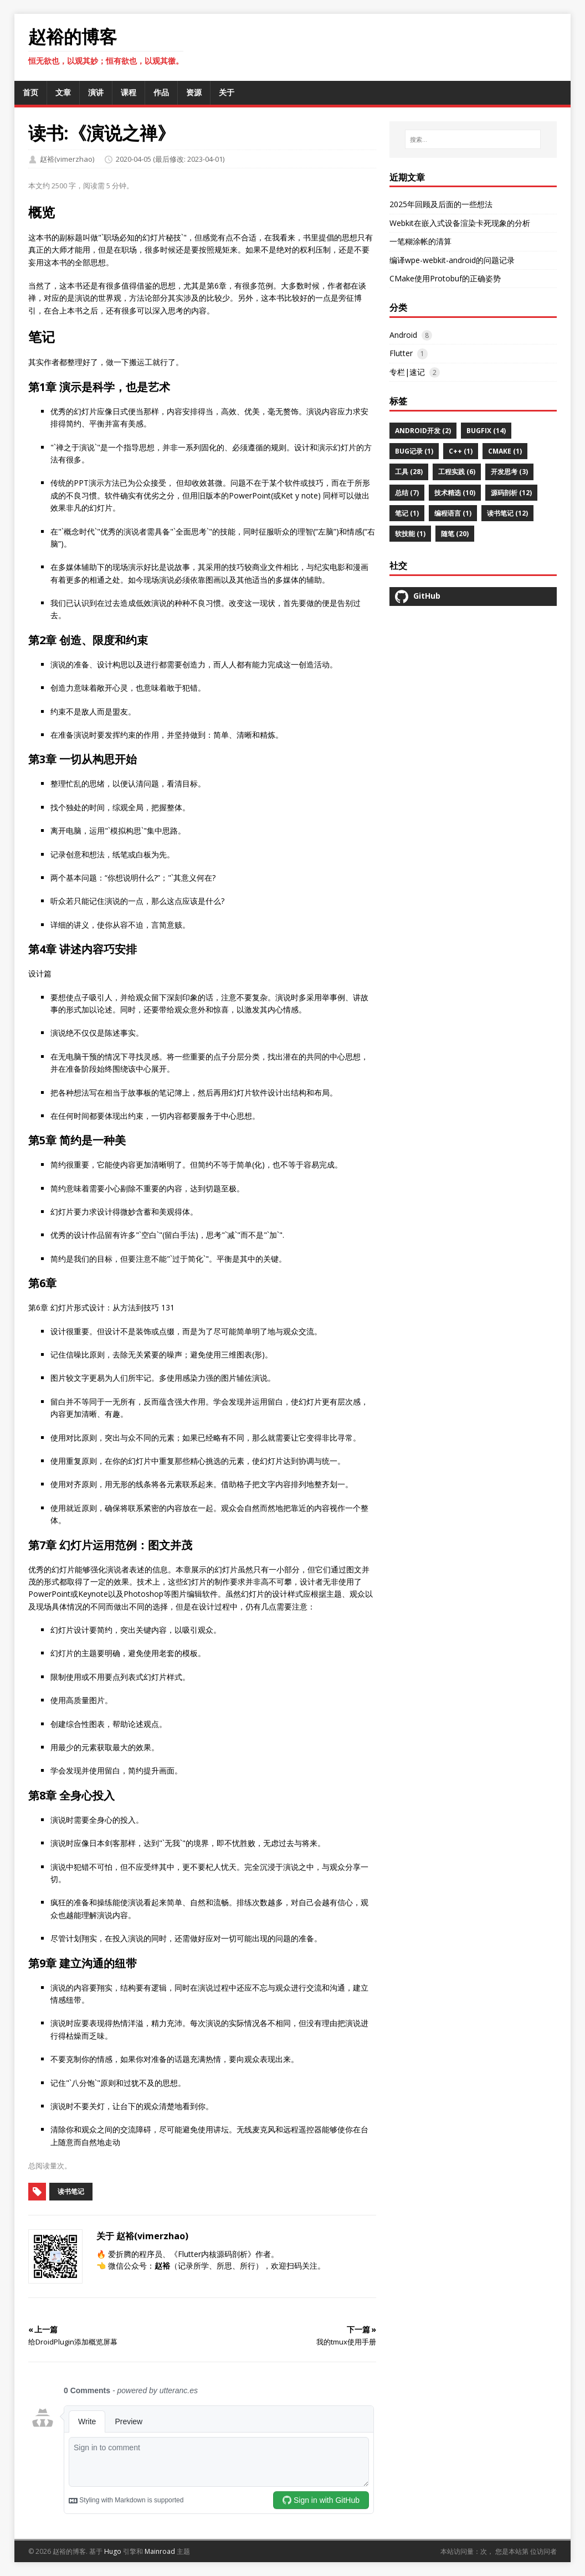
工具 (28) (409, 471)
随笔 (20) (455, 533)
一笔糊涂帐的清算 (420, 241)
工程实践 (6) (456, 471)
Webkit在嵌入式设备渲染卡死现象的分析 (459, 223)
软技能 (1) (410, 533)
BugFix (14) (486, 430)
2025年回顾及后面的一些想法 (440, 204)
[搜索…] (473, 140)
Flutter (401, 353)
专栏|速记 (407, 372)
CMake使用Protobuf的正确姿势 (445, 278)
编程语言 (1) (452, 513)
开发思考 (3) (509, 471)
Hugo (112, 2551)
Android (403, 335)
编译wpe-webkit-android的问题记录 (452, 260)
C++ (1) (461, 451)
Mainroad (160, 2551)
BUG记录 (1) (414, 451)
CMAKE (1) (505, 451)
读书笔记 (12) (507, 513)
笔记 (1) (407, 513)
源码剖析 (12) (511, 492)
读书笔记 (71, 2191)
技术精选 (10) (454, 492)
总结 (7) (407, 492)
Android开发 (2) (423, 430)
